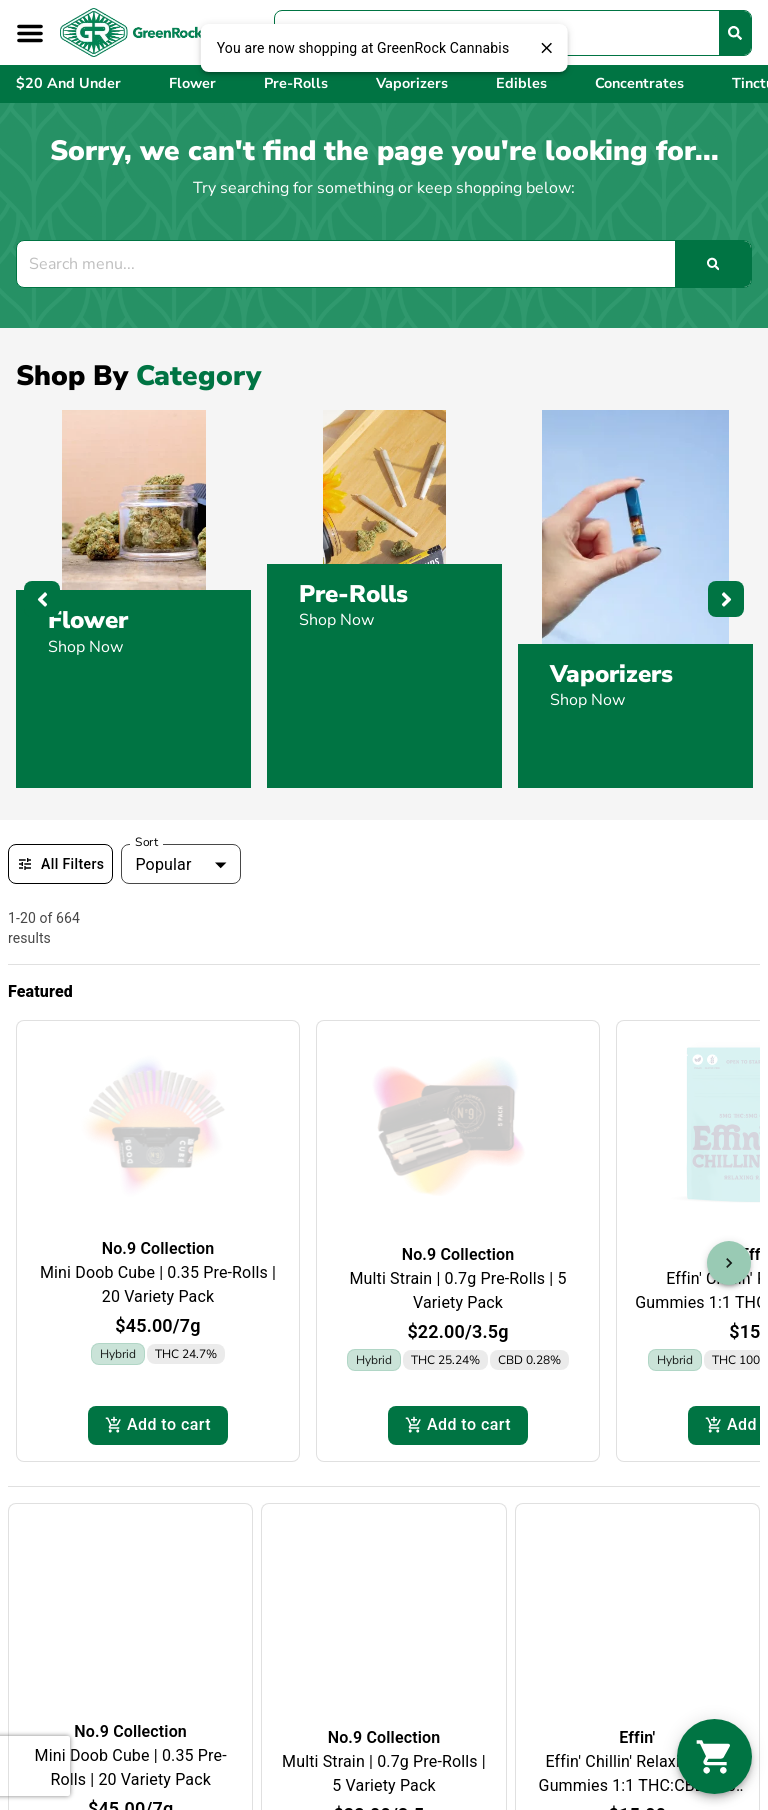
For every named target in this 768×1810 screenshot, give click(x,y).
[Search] (735, 33)
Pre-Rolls (353, 594)
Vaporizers (611, 674)
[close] (546, 48)
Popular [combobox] (163, 864)
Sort (147, 842)
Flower (88, 620)
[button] (30, 33)
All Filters (60, 864)
